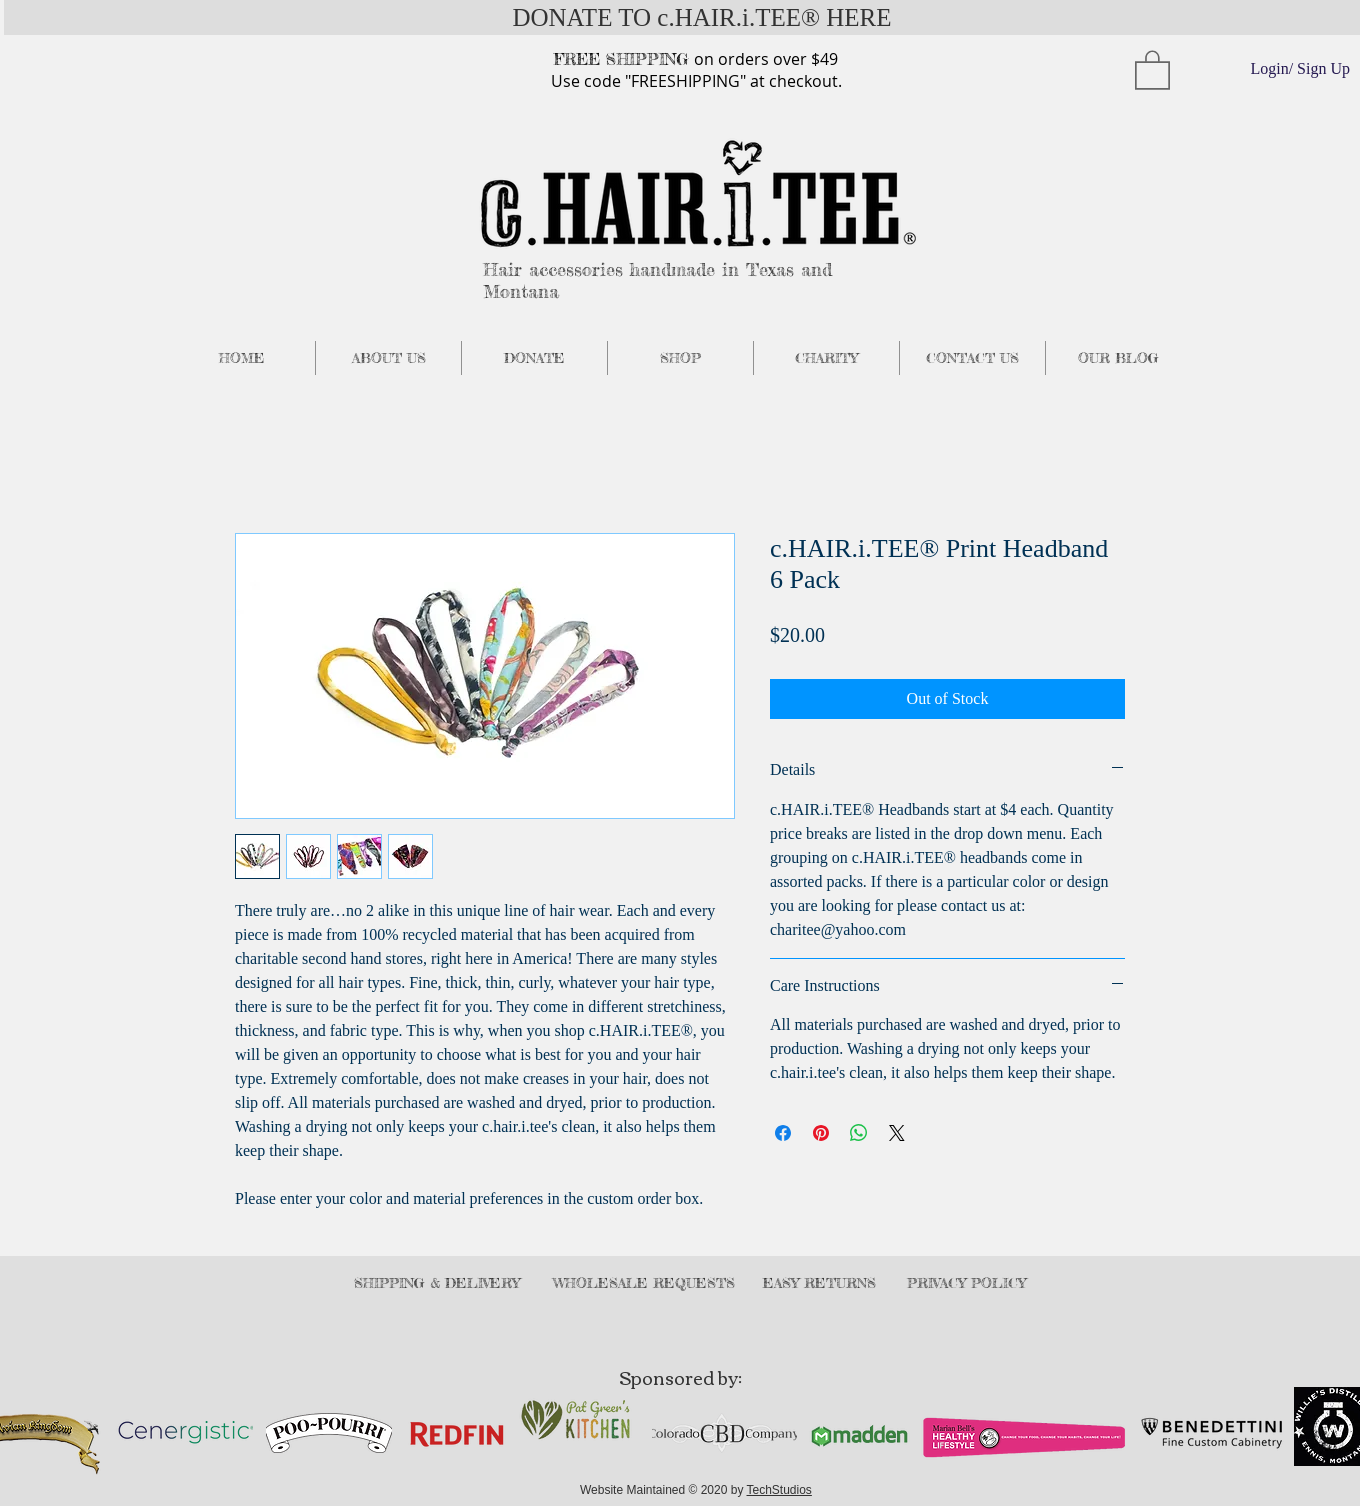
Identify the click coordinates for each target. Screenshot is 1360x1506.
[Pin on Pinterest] (821, 1133)
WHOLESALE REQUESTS (644, 1282)
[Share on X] (897, 1133)
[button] (1152, 69)
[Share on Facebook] (783, 1133)
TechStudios (779, 1490)
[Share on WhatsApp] (859, 1133)
